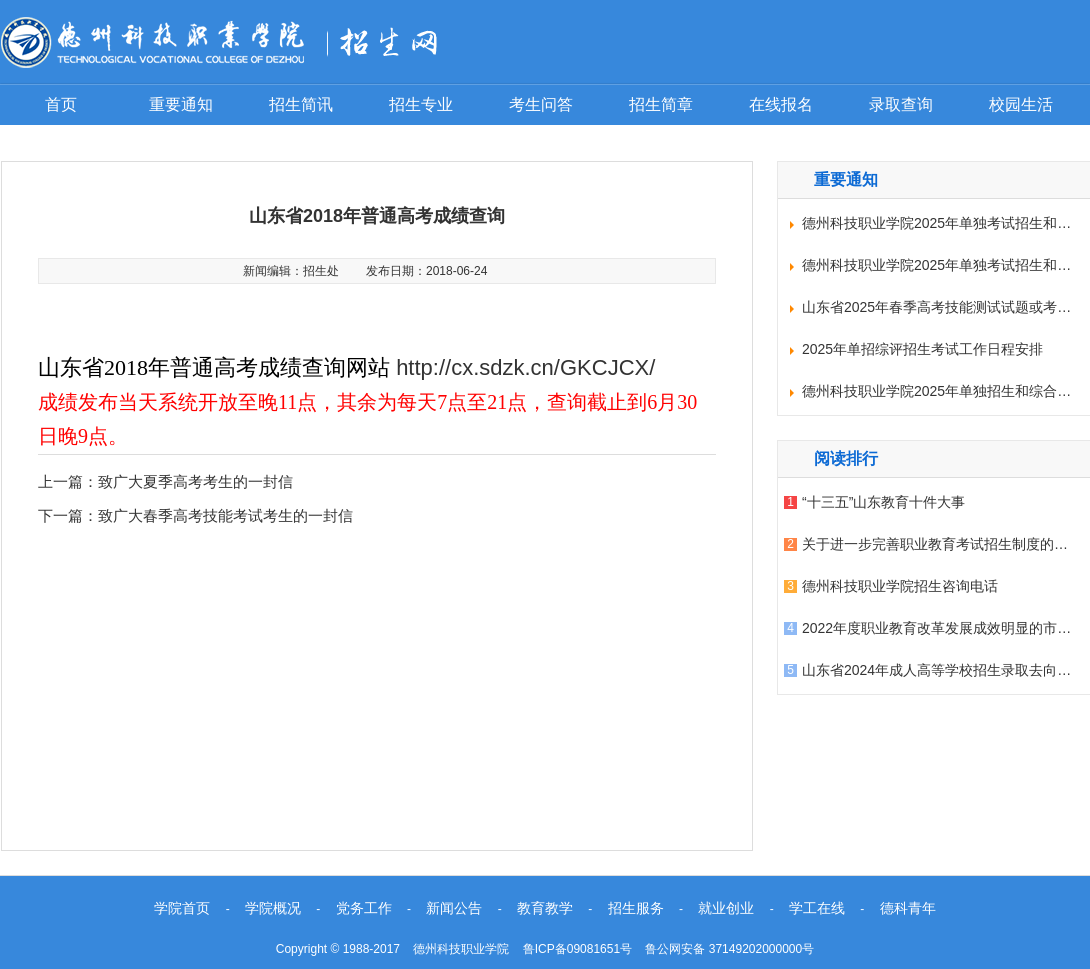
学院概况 (273, 908)
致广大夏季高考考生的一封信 (195, 481)
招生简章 (661, 104)
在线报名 (781, 104)
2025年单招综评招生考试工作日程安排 (922, 349)
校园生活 (1021, 104)
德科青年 (908, 908)
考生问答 (541, 104)
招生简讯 (301, 104)
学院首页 (182, 908)
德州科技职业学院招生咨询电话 (900, 586)
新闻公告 (454, 908)
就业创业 (726, 908)
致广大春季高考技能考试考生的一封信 (225, 515)
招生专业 (421, 104)
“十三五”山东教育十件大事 (883, 502)
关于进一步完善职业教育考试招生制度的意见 (942, 544)
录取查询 (901, 104)
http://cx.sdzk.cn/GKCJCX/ (525, 367)
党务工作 (364, 908)
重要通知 (181, 104)
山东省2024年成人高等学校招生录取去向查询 (943, 670)
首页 (61, 104)
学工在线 (817, 908)
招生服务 (636, 908)
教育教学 (545, 908)
